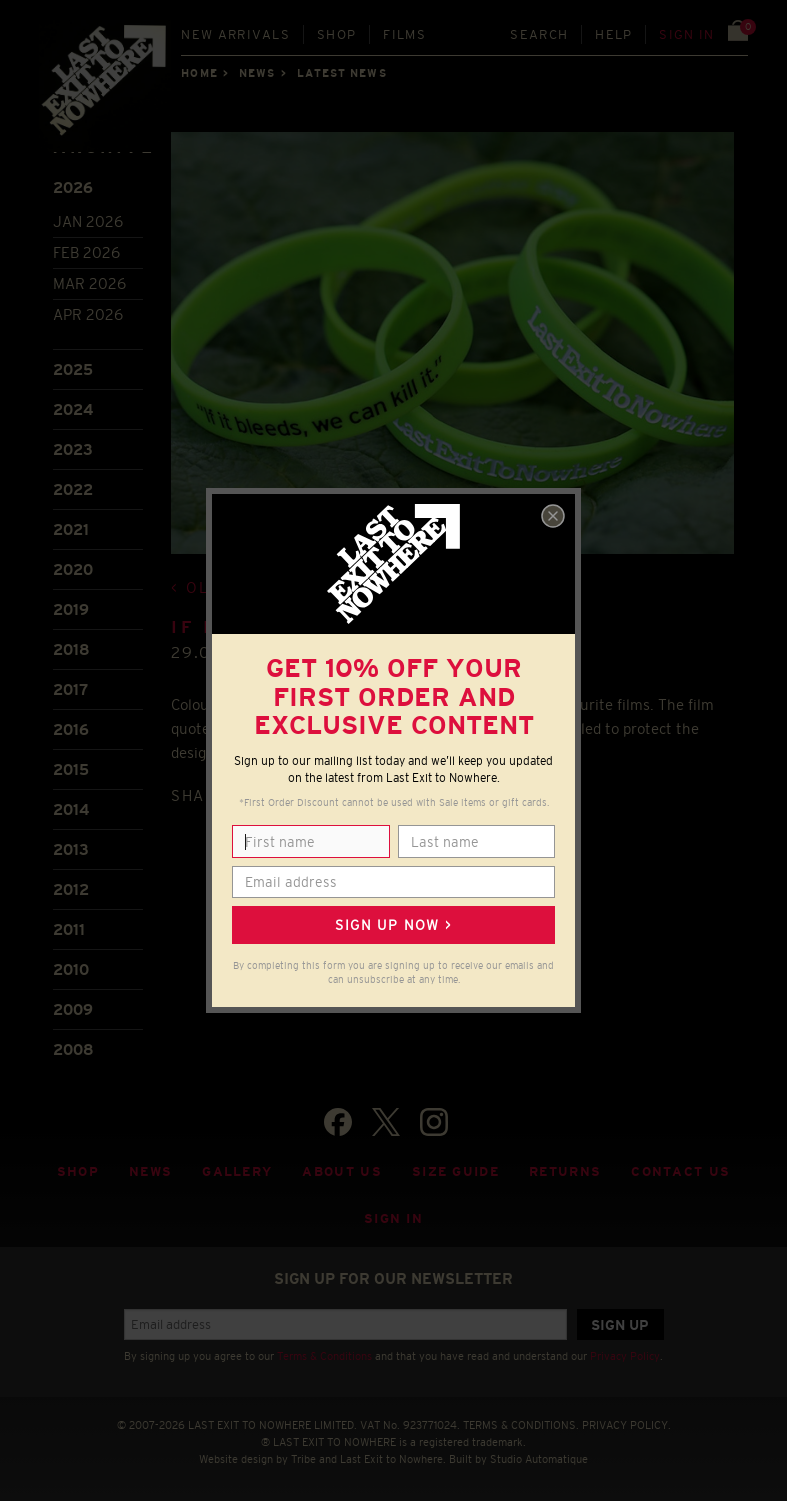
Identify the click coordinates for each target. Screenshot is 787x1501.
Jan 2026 (88, 221)
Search (539, 34)
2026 (73, 187)
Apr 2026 (88, 314)
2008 (73, 1049)
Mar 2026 (89, 283)
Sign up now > (393, 925)
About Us (342, 1171)
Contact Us (680, 1171)
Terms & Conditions (324, 1356)
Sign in (686, 34)
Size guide (455, 1171)
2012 (71, 889)
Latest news (342, 73)
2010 (71, 969)
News (257, 73)
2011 (69, 929)
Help (613, 34)
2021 (71, 529)
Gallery (237, 1171)
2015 (71, 769)
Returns (565, 1171)
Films (404, 34)
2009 (73, 1009)
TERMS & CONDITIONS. (521, 1425)
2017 (70, 689)
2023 (73, 449)
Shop (336, 34)
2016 (71, 729)
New (235, 34)
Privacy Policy (625, 1356)
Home (199, 73)
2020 (73, 569)
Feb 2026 (86, 252)
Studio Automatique (539, 1459)
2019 (71, 609)
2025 (73, 369)
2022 (73, 489)
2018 (71, 649)
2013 (71, 849)
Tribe (303, 1459)
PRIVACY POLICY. (626, 1425)
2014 (71, 809)
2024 (73, 409)
